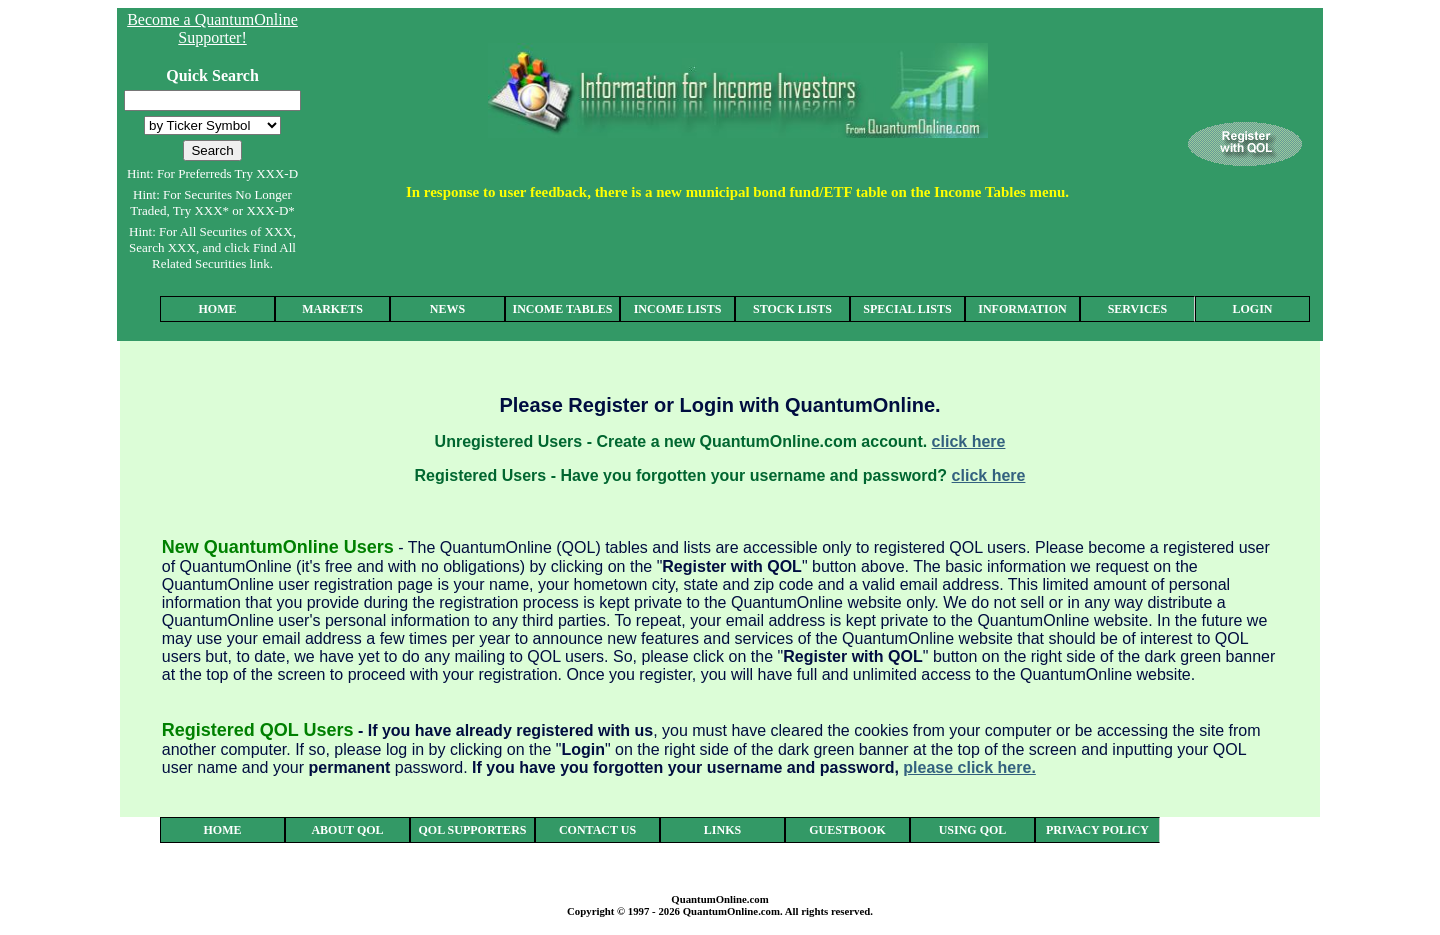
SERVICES (1138, 309)
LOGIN (1252, 309)
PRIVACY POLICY (1097, 830)
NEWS (447, 309)
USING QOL (973, 830)
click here (969, 441)
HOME (218, 309)
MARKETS (332, 309)
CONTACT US (597, 830)
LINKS (722, 830)
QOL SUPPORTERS (473, 830)
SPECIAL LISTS (907, 309)
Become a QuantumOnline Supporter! (212, 28)
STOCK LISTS (792, 309)
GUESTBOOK (847, 830)
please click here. (969, 767)
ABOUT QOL (347, 830)
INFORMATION (1022, 309)
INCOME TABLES (563, 309)
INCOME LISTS (678, 309)
